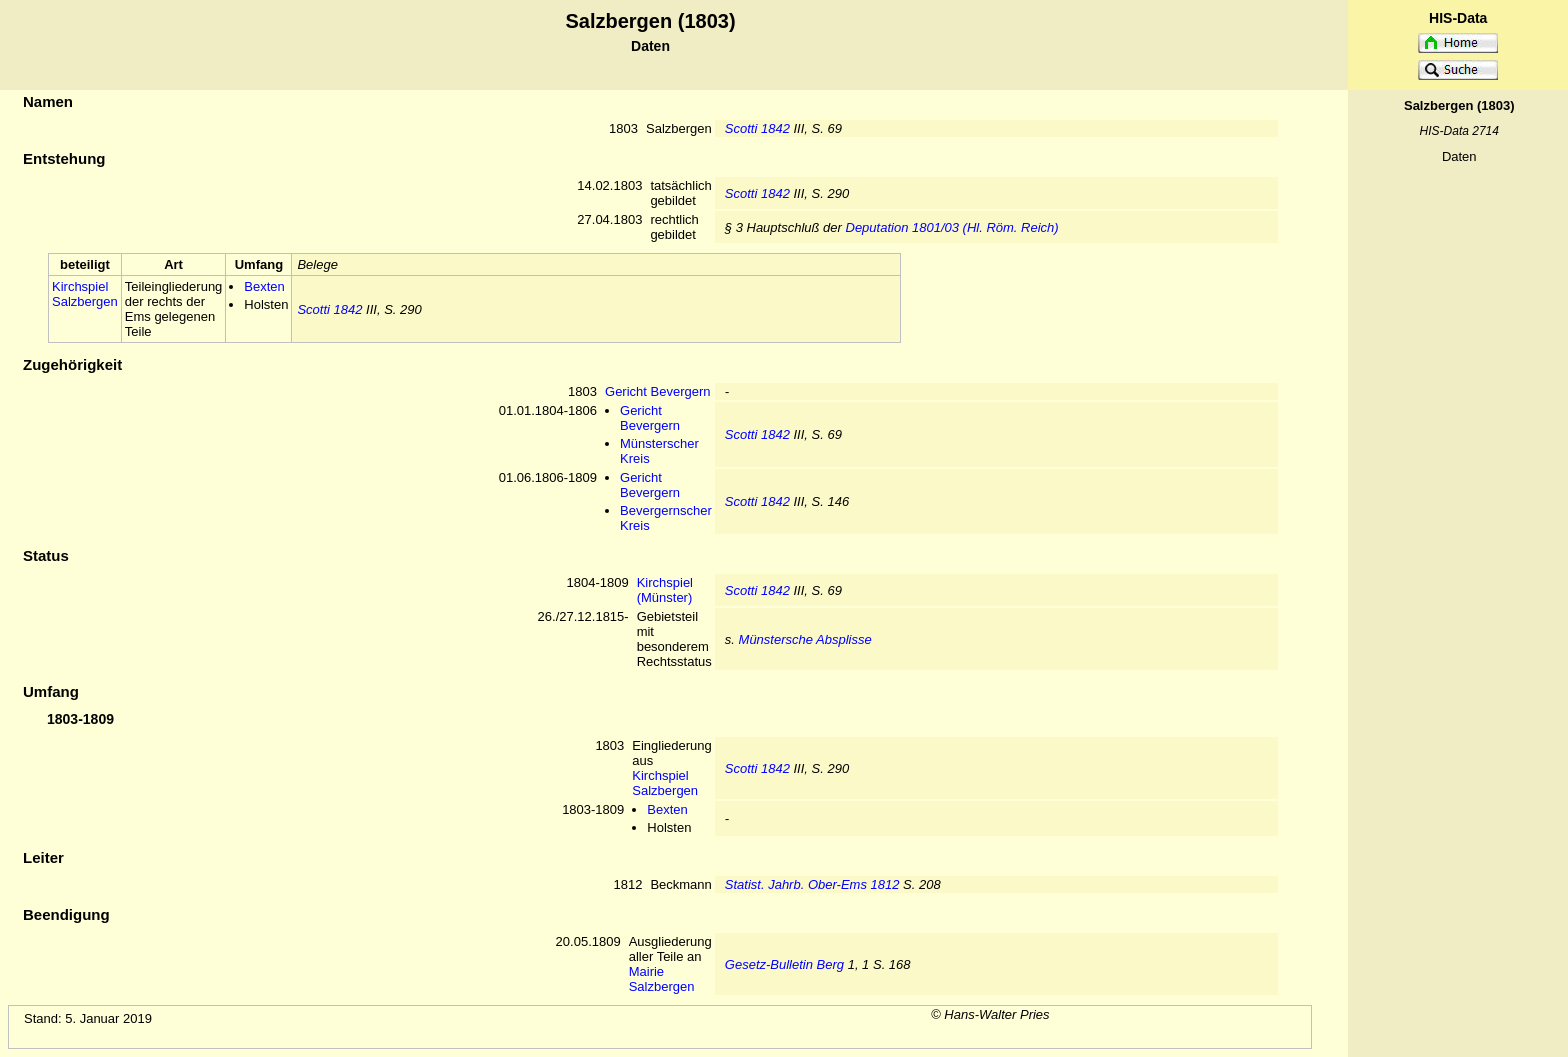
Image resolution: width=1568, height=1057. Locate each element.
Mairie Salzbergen (662, 979)
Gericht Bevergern (658, 391)
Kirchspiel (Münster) (665, 590)
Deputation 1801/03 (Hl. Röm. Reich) (952, 227)
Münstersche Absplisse (805, 639)
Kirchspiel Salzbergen (85, 294)
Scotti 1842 (757, 128)
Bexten (264, 286)
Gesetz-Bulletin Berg (784, 964)
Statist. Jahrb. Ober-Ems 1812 (812, 884)
